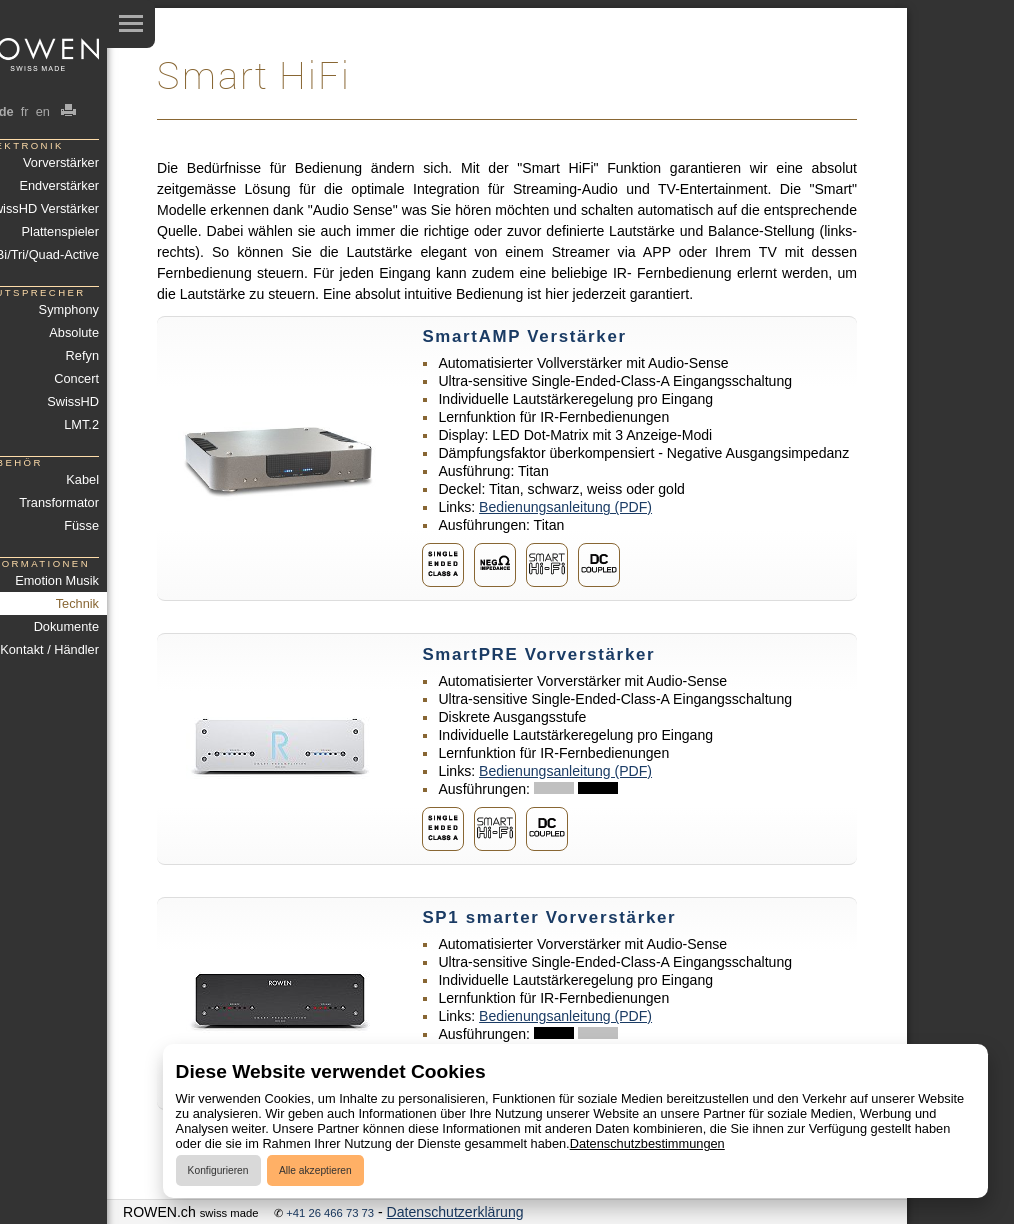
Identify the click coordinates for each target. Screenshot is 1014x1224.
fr (24, 111)
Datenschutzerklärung (455, 1212)
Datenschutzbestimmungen (647, 1143)
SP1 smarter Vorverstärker (549, 917)
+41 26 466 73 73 (330, 1213)
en (42, 111)
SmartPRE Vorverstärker (538, 654)
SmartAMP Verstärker (524, 336)
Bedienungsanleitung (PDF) (565, 507)
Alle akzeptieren (315, 1170)
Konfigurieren (218, 1170)
